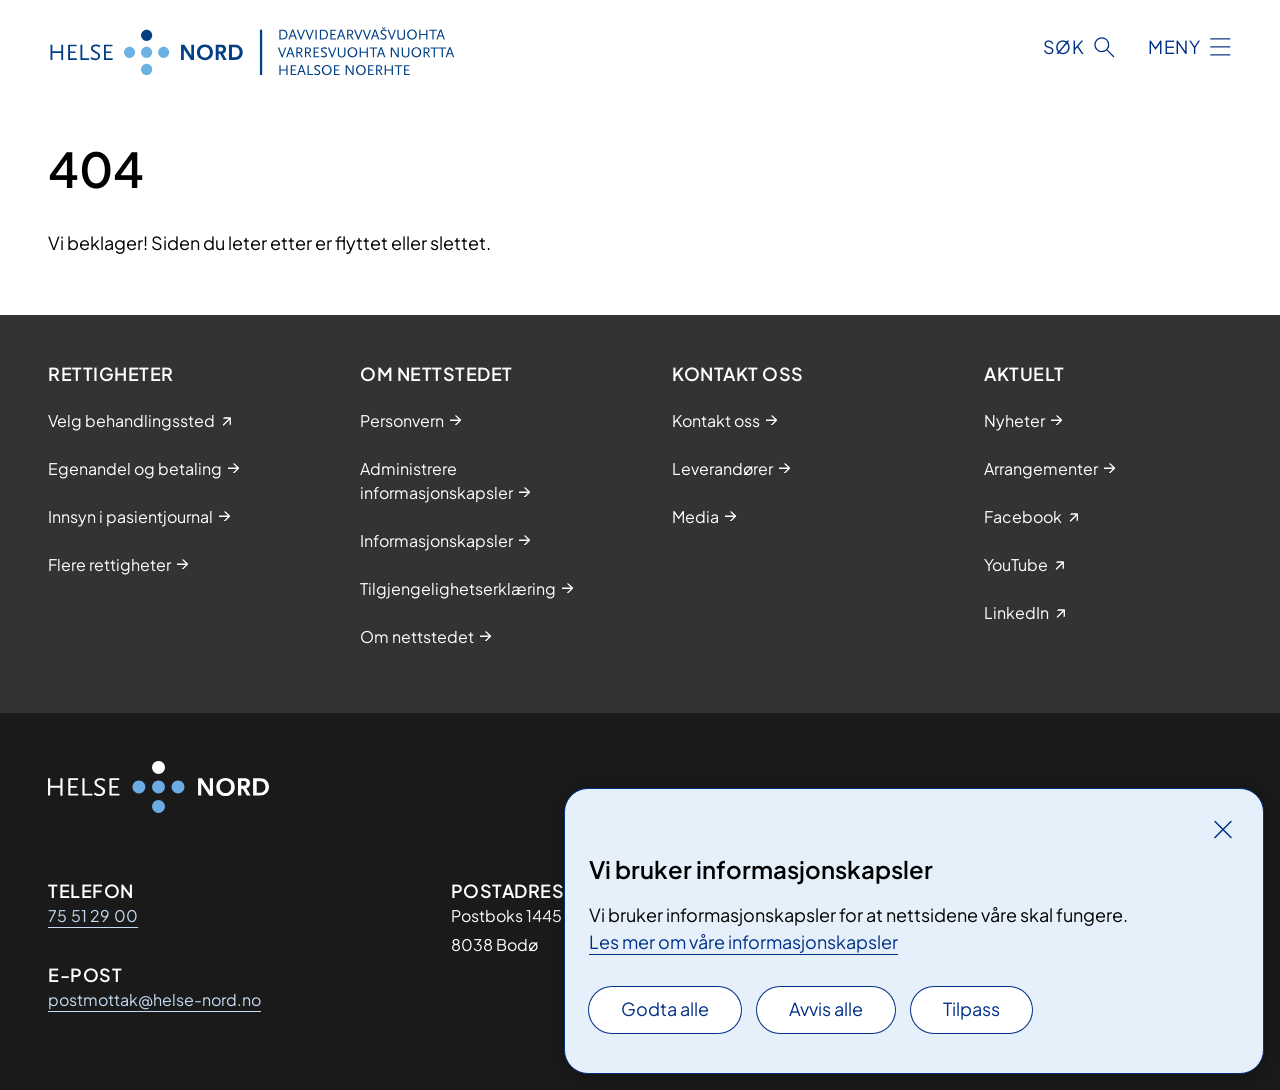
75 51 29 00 (93, 915)
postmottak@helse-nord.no (154, 999)
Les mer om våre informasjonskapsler (743, 941)
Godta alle (665, 1008)
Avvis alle (826, 1008)
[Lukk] (1223, 829)
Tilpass (971, 1008)
